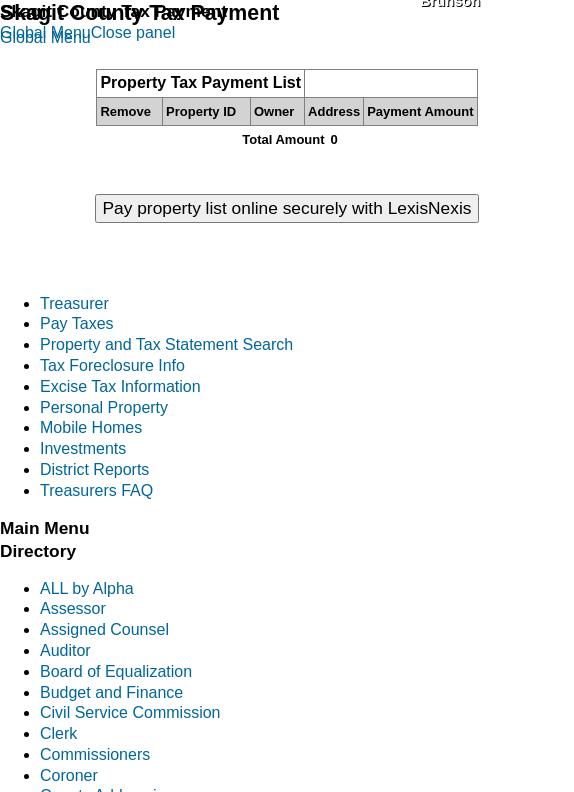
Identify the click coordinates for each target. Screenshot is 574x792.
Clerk (58, 733)
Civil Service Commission (130, 712)
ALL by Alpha (87, 588)
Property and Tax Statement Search (166, 344)
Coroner (69, 775)
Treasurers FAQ (96, 490)
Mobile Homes (91, 427)
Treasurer (74, 303)
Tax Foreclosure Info (112, 365)
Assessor (73, 608)
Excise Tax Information (120, 386)
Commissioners (95, 754)
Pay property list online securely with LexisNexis (287, 208)
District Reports (94, 469)
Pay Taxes (77, 323)
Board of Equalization (116, 671)
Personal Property (104, 407)
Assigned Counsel (104, 629)
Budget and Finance (111, 692)
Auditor (65, 650)
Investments (83, 448)
